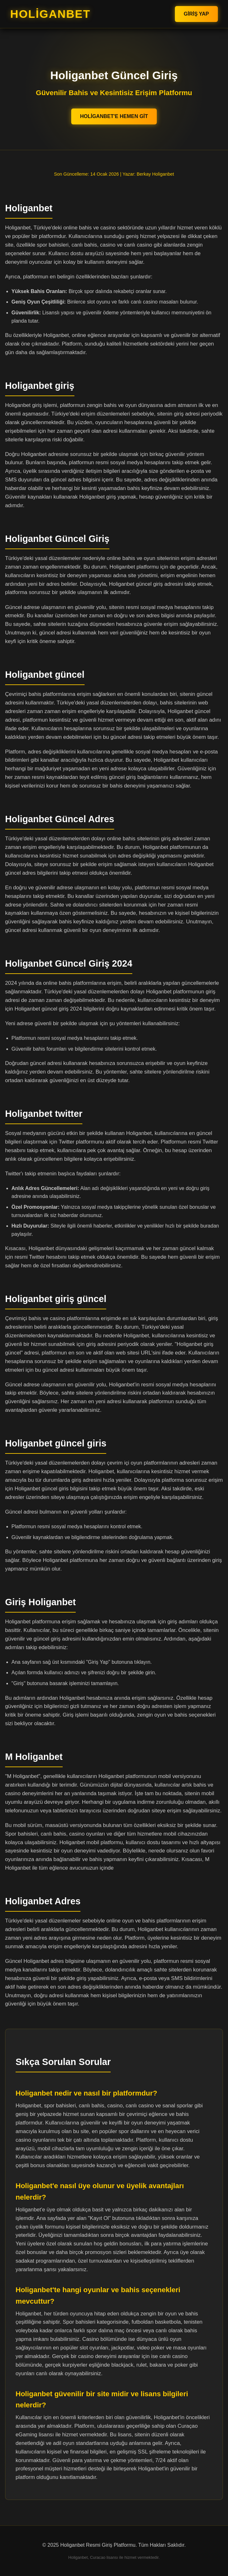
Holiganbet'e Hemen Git (114, 116)
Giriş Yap (196, 14)
